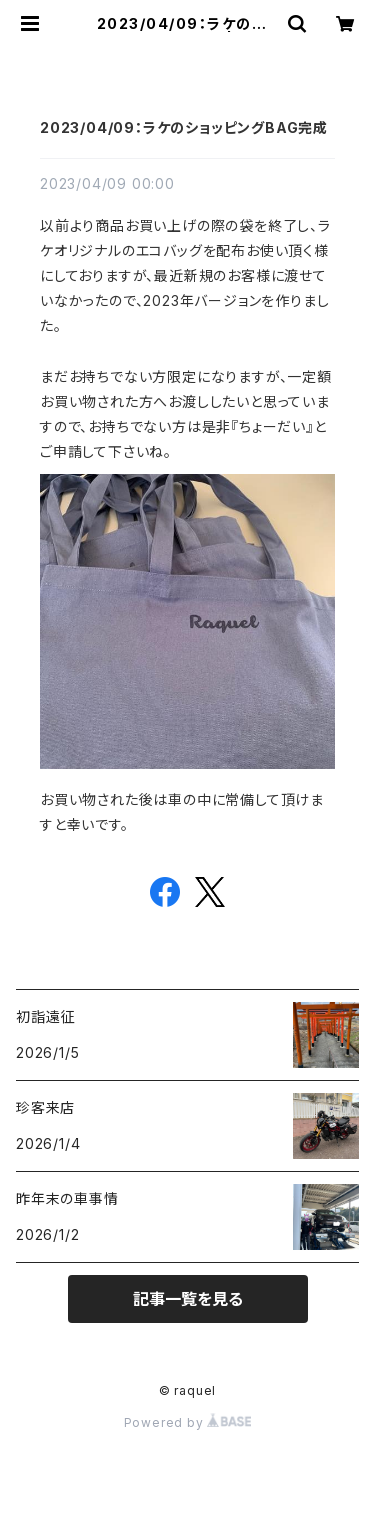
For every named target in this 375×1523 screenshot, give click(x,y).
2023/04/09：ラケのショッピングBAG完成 (184, 127)
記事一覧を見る (188, 1299)
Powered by (188, 1422)
